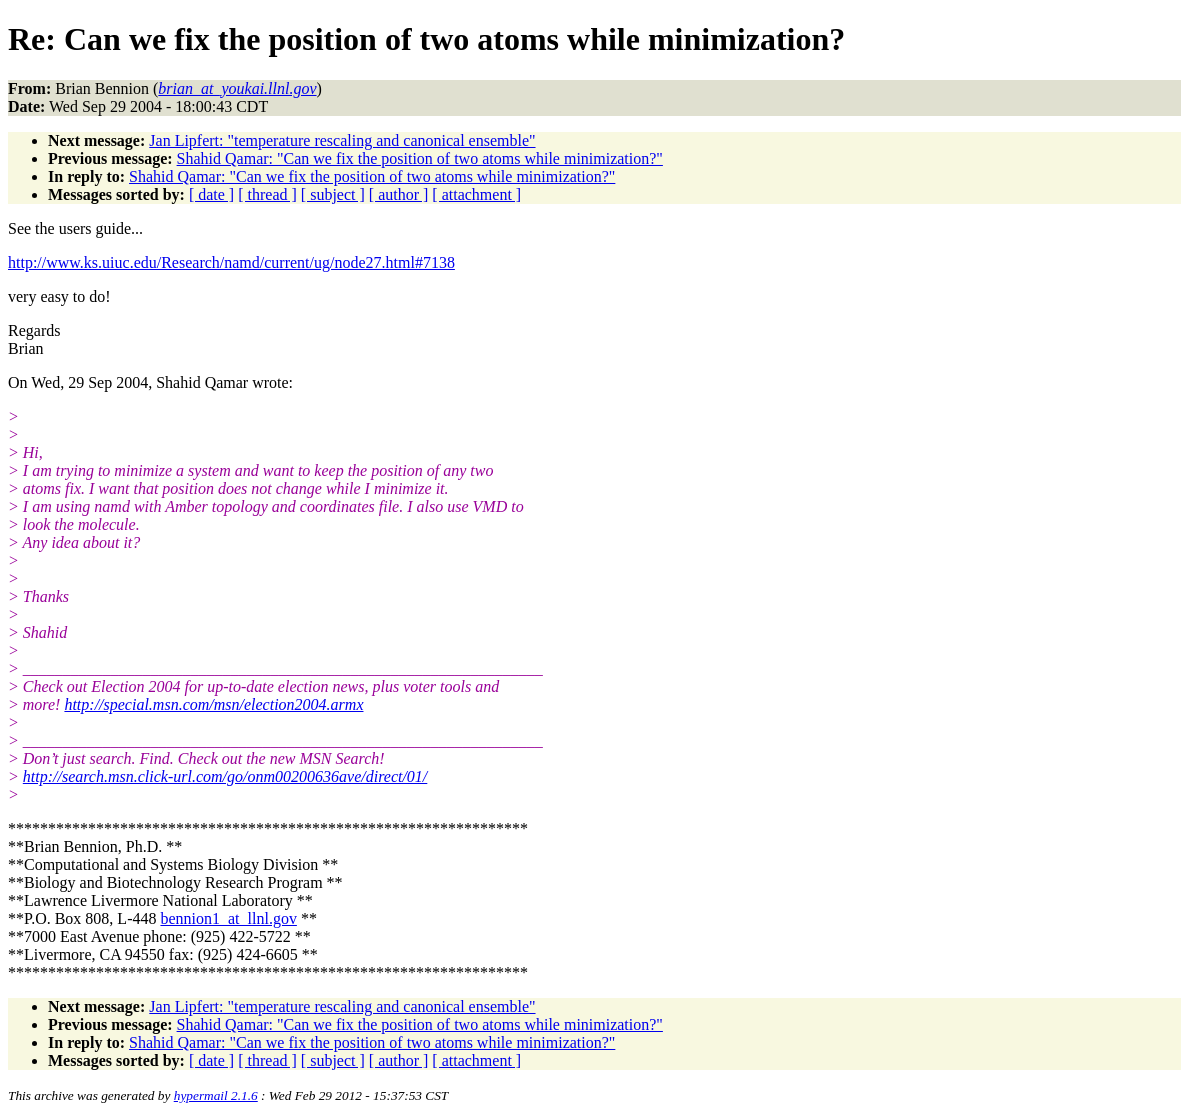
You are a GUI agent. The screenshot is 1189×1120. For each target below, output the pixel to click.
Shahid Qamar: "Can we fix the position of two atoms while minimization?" (420, 158)
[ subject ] (333, 194)
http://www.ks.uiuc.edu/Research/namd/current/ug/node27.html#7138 (231, 262)
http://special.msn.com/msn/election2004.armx (213, 704)
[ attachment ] (476, 194)
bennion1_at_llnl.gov (228, 918)
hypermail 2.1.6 (216, 1095)
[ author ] (399, 194)
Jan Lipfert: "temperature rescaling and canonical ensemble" (342, 140)
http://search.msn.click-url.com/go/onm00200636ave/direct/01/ (225, 776)
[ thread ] (267, 194)
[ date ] (211, 194)
